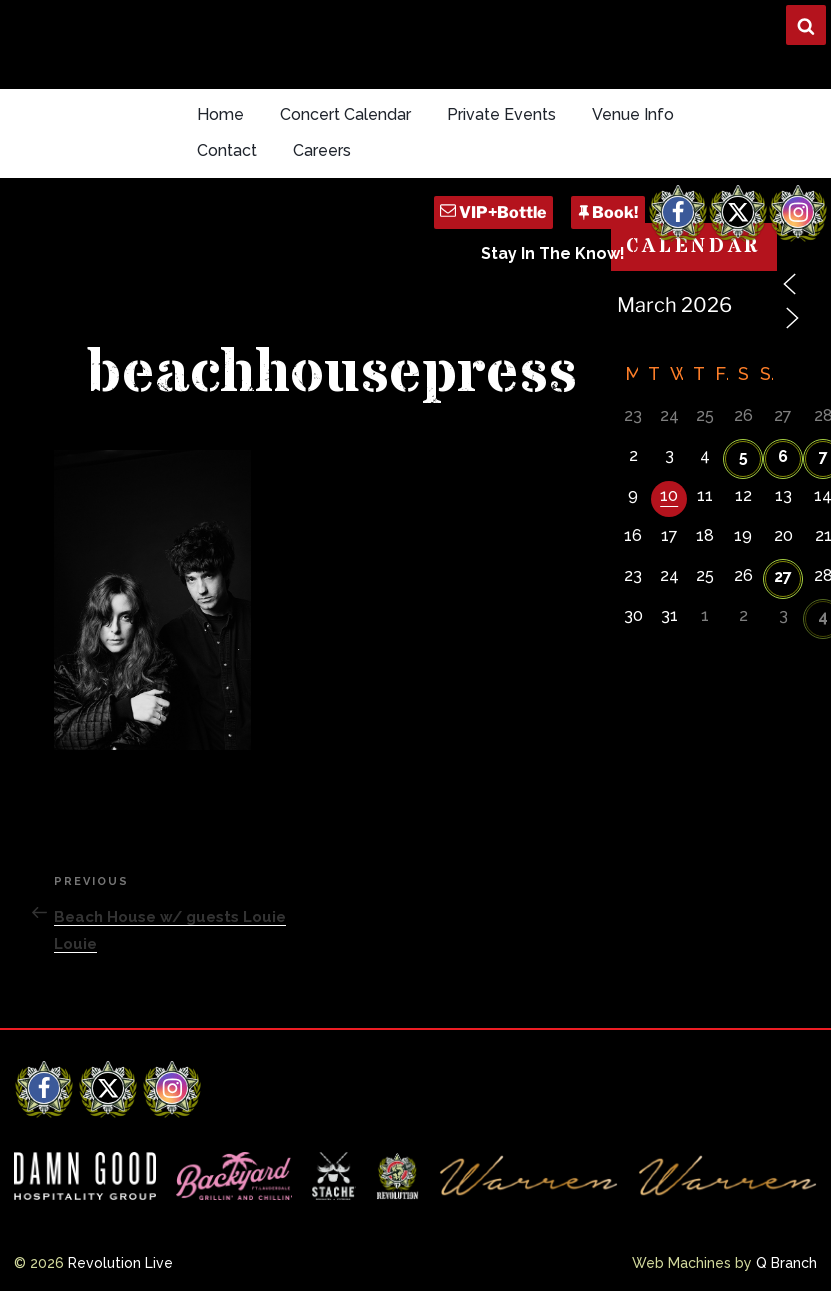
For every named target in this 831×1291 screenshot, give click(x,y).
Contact (227, 150)
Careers (322, 150)
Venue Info (633, 114)
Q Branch (786, 1263)
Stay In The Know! (553, 253)
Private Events (501, 114)
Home (220, 114)
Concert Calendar (345, 114)
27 (783, 576)
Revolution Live (120, 1263)
